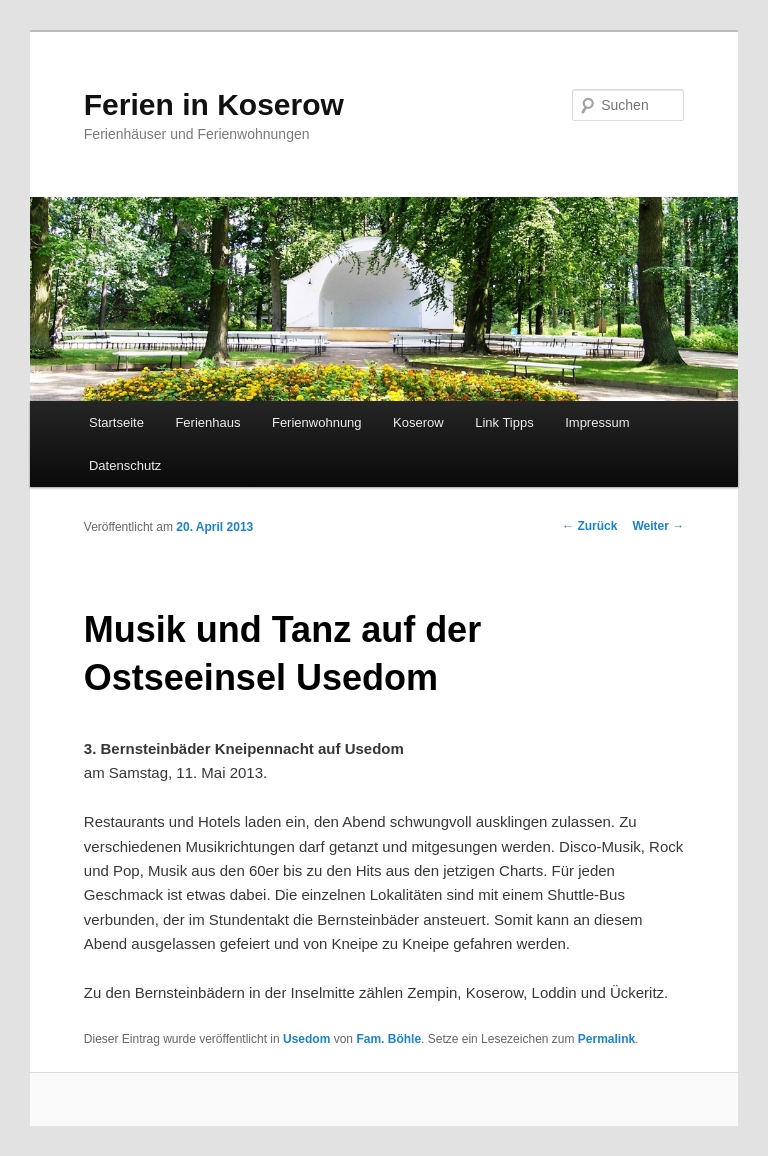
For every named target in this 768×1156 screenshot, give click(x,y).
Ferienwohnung (317, 422)
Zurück (589, 526)
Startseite (116, 422)
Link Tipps (504, 422)
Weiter (658, 526)
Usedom (306, 1039)
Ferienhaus (207, 422)
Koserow (418, 422)
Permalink (606, 1039)
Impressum (597, 422)
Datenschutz (125, 465)
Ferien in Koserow (214, 104)
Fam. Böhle (388, 1039)
